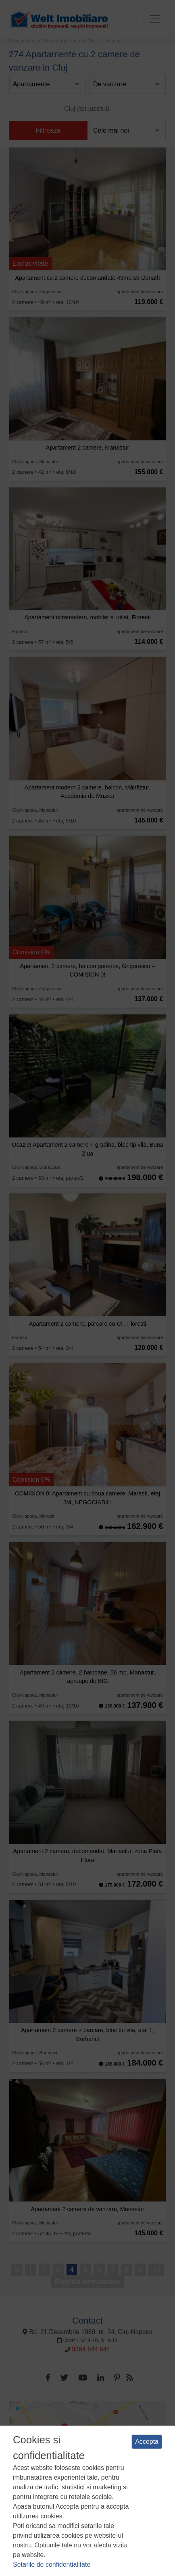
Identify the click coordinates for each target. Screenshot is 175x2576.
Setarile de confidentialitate (51, 2564)
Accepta (146, 2441)
